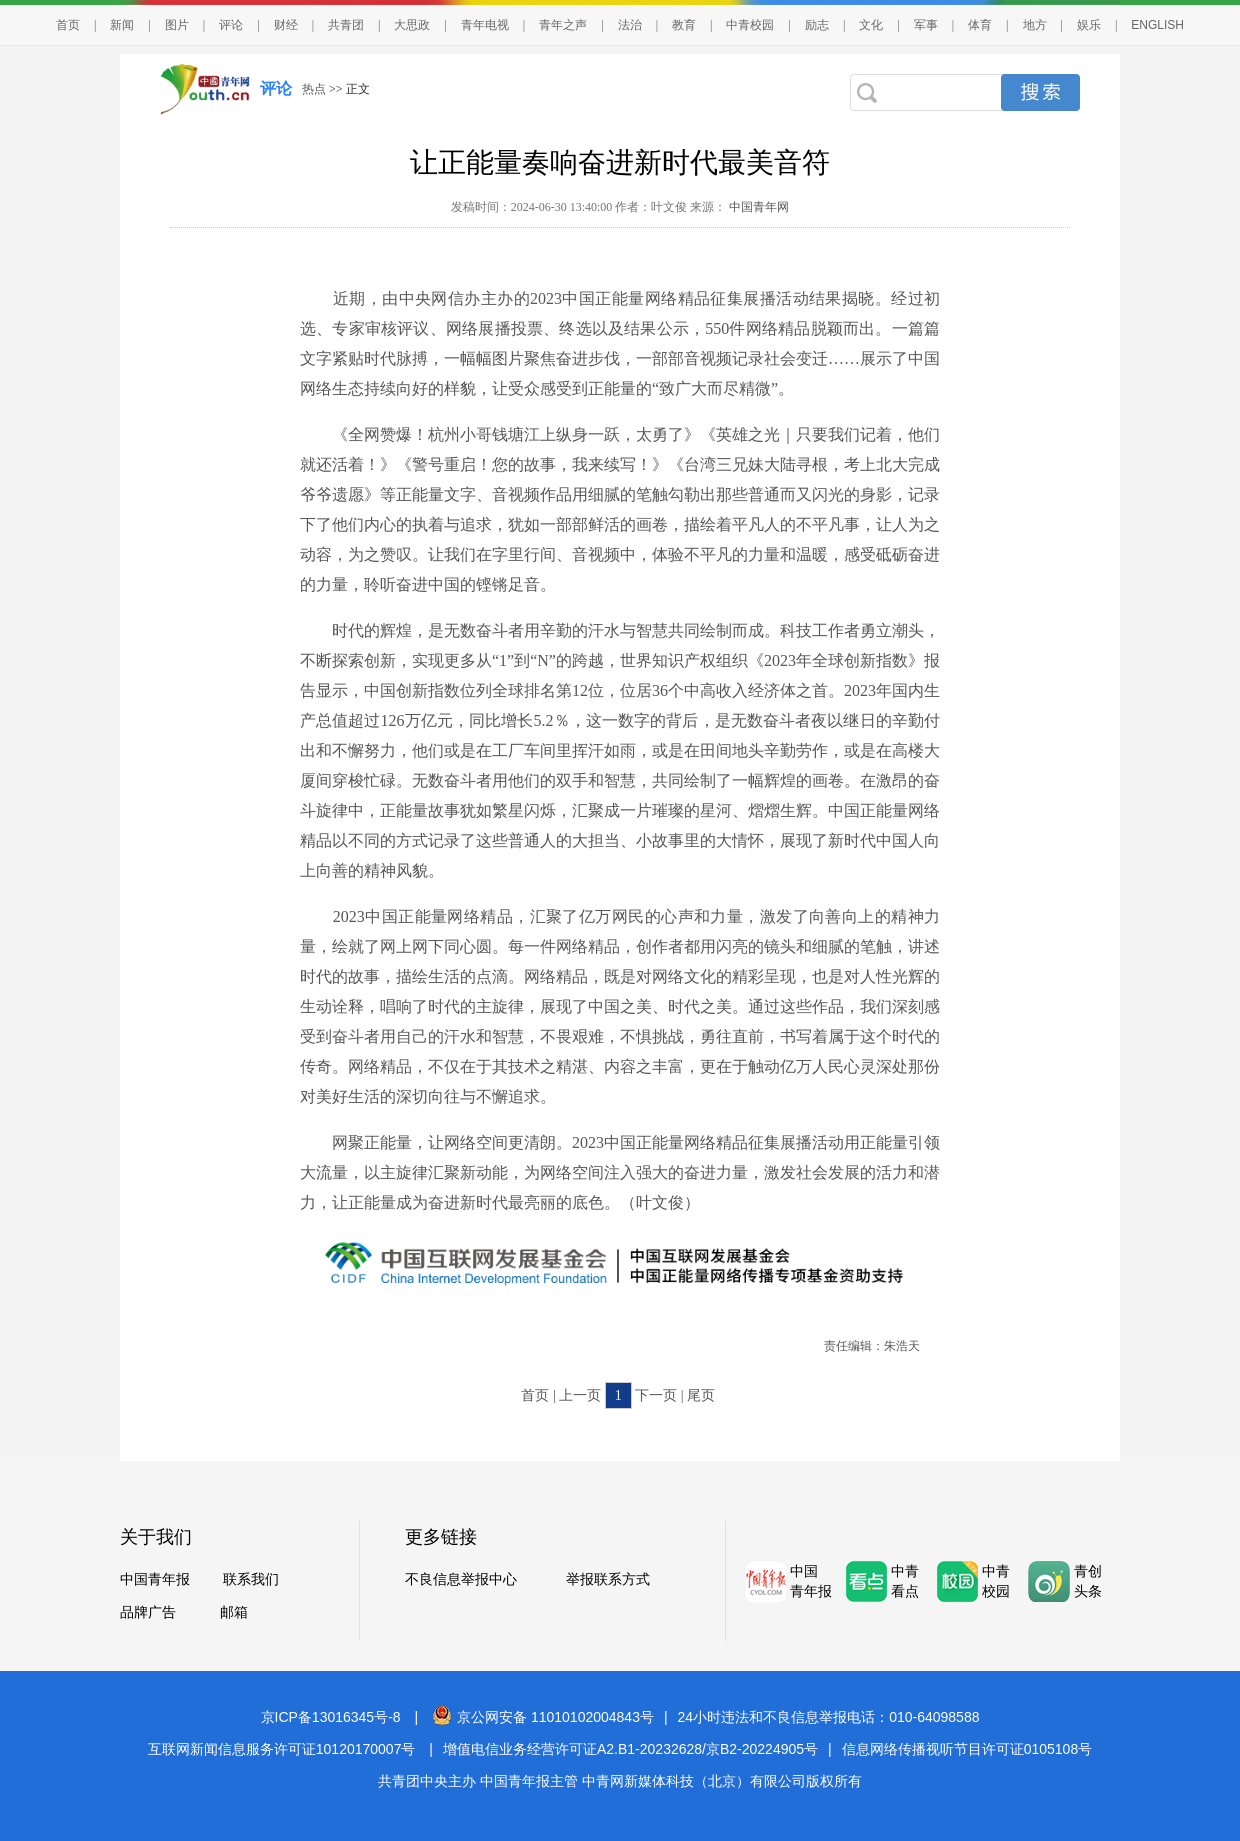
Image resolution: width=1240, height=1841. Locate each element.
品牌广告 (148, 1612)
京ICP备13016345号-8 (331, 1717)
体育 (980, 25)
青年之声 (563, 25)
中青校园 (750, 25)
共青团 (346, 25)
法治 (630, 25)
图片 (177, 25)
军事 (926, 25)
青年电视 (485, 25)
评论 (231, 25)
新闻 (122, 25)
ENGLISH (1157, 25)
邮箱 (234, 1612)
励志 (817, 25)
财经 (286, 25)
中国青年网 (759, 207)
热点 (314, 89)
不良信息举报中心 (461, 1579)
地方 (1035, 25)
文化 (871, 25)
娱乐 (1089, 25)
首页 (68, 25)
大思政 (412, 25)
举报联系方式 (608, 1579)
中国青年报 (155, 1579)
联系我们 (251, 1579)
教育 (684, 25)
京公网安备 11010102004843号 (543, 1717)
